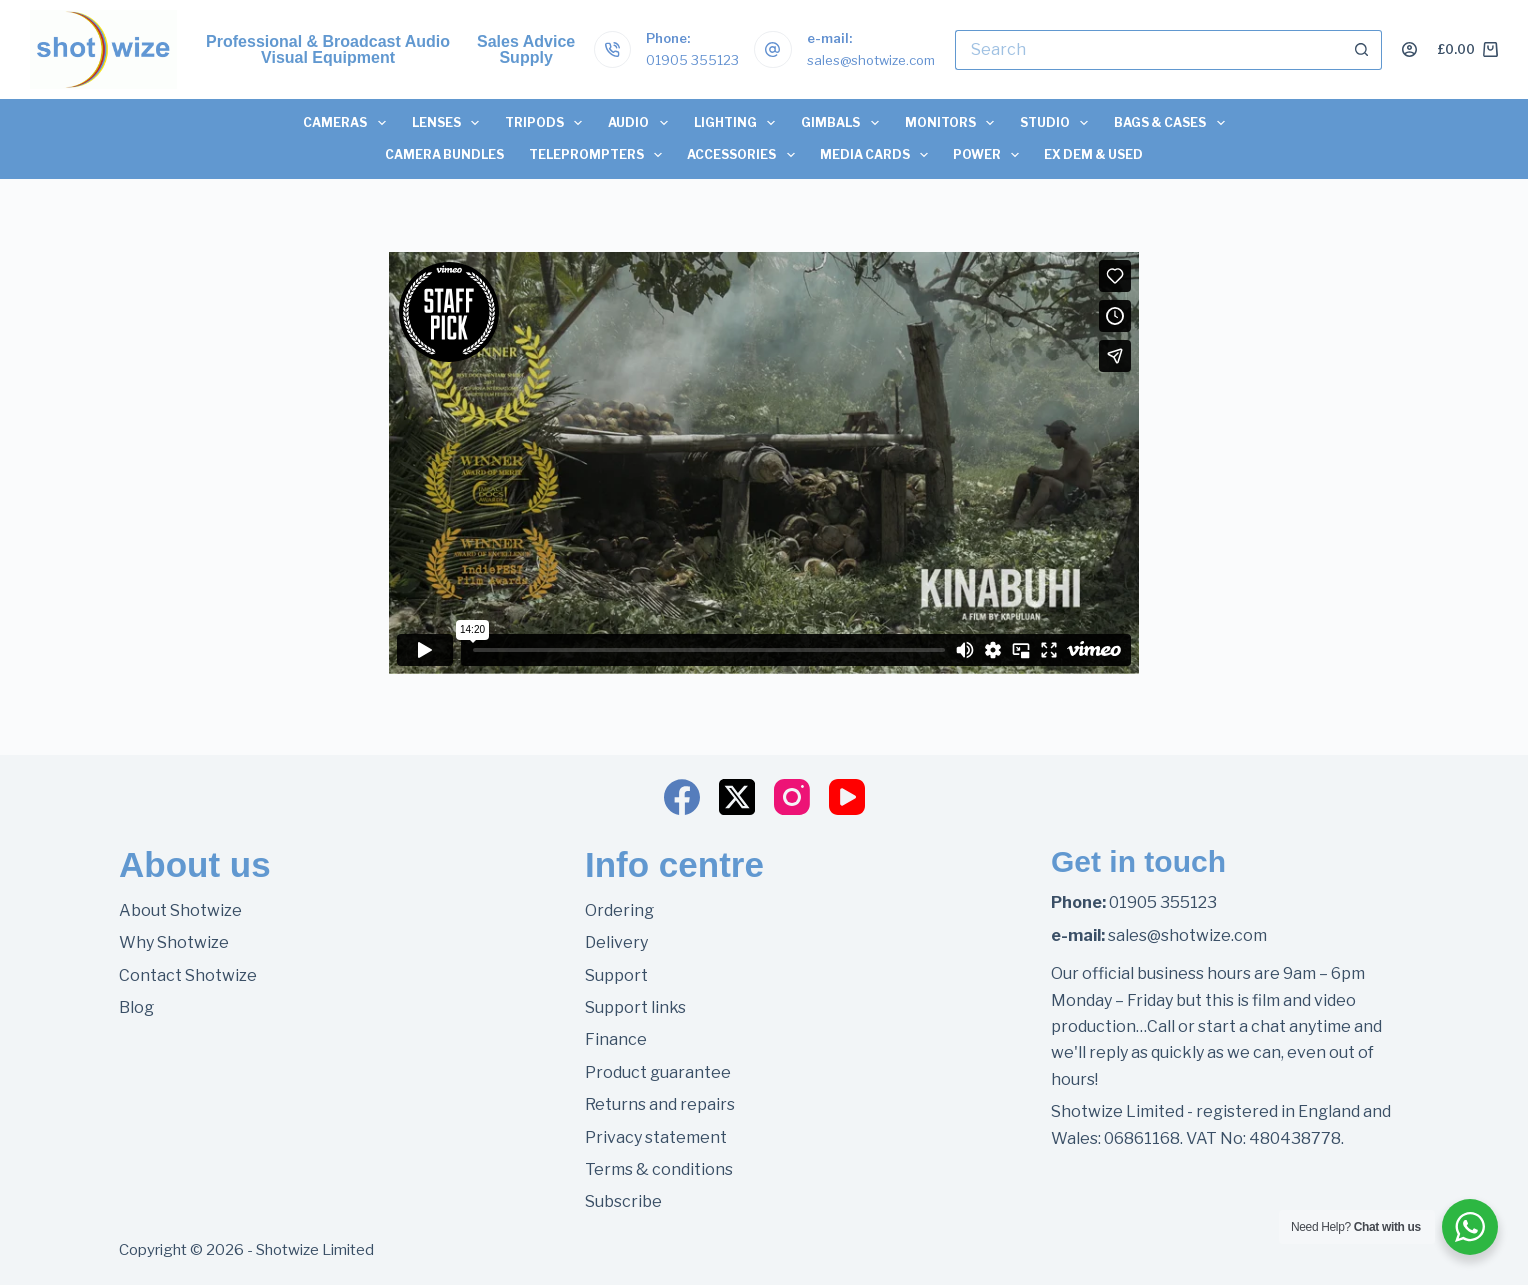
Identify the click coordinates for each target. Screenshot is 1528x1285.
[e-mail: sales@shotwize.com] (773, 50)
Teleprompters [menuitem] (599, 155)
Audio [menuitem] (641, 123)
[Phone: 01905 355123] (613, 50)
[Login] (1409, 49)
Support (616, 975)
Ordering (619, 910)
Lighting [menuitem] (738, 123)
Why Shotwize (174, 942)
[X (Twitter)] (737, 797)
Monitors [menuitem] (953, 123)
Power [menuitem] (990, 155)
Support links (635, 1007)
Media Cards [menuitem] (878, 155)
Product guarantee (658, 1072)
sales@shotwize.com (871, 60)
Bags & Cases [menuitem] (1172, 123)
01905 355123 (692, 60)
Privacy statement (656, 1137)
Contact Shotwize (188, 975)
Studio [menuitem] (1057, 123)
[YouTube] (847, 797)
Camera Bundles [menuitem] (444, 154)
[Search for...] (1148, 50)
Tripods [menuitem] (547, 123)
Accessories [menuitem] (744, 155)
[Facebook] (682, 797)
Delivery (616, 942)
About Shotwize (180, 910)
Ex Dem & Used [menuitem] (1093, 154)
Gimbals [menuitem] (843, 123)
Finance (616, 1039)
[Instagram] (792, 797)
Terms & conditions (659, 1169)
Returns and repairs (660, 1104)
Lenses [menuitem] (449, 123)
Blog (136, 1007)
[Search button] (1362, 50)
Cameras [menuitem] (347, 123)
